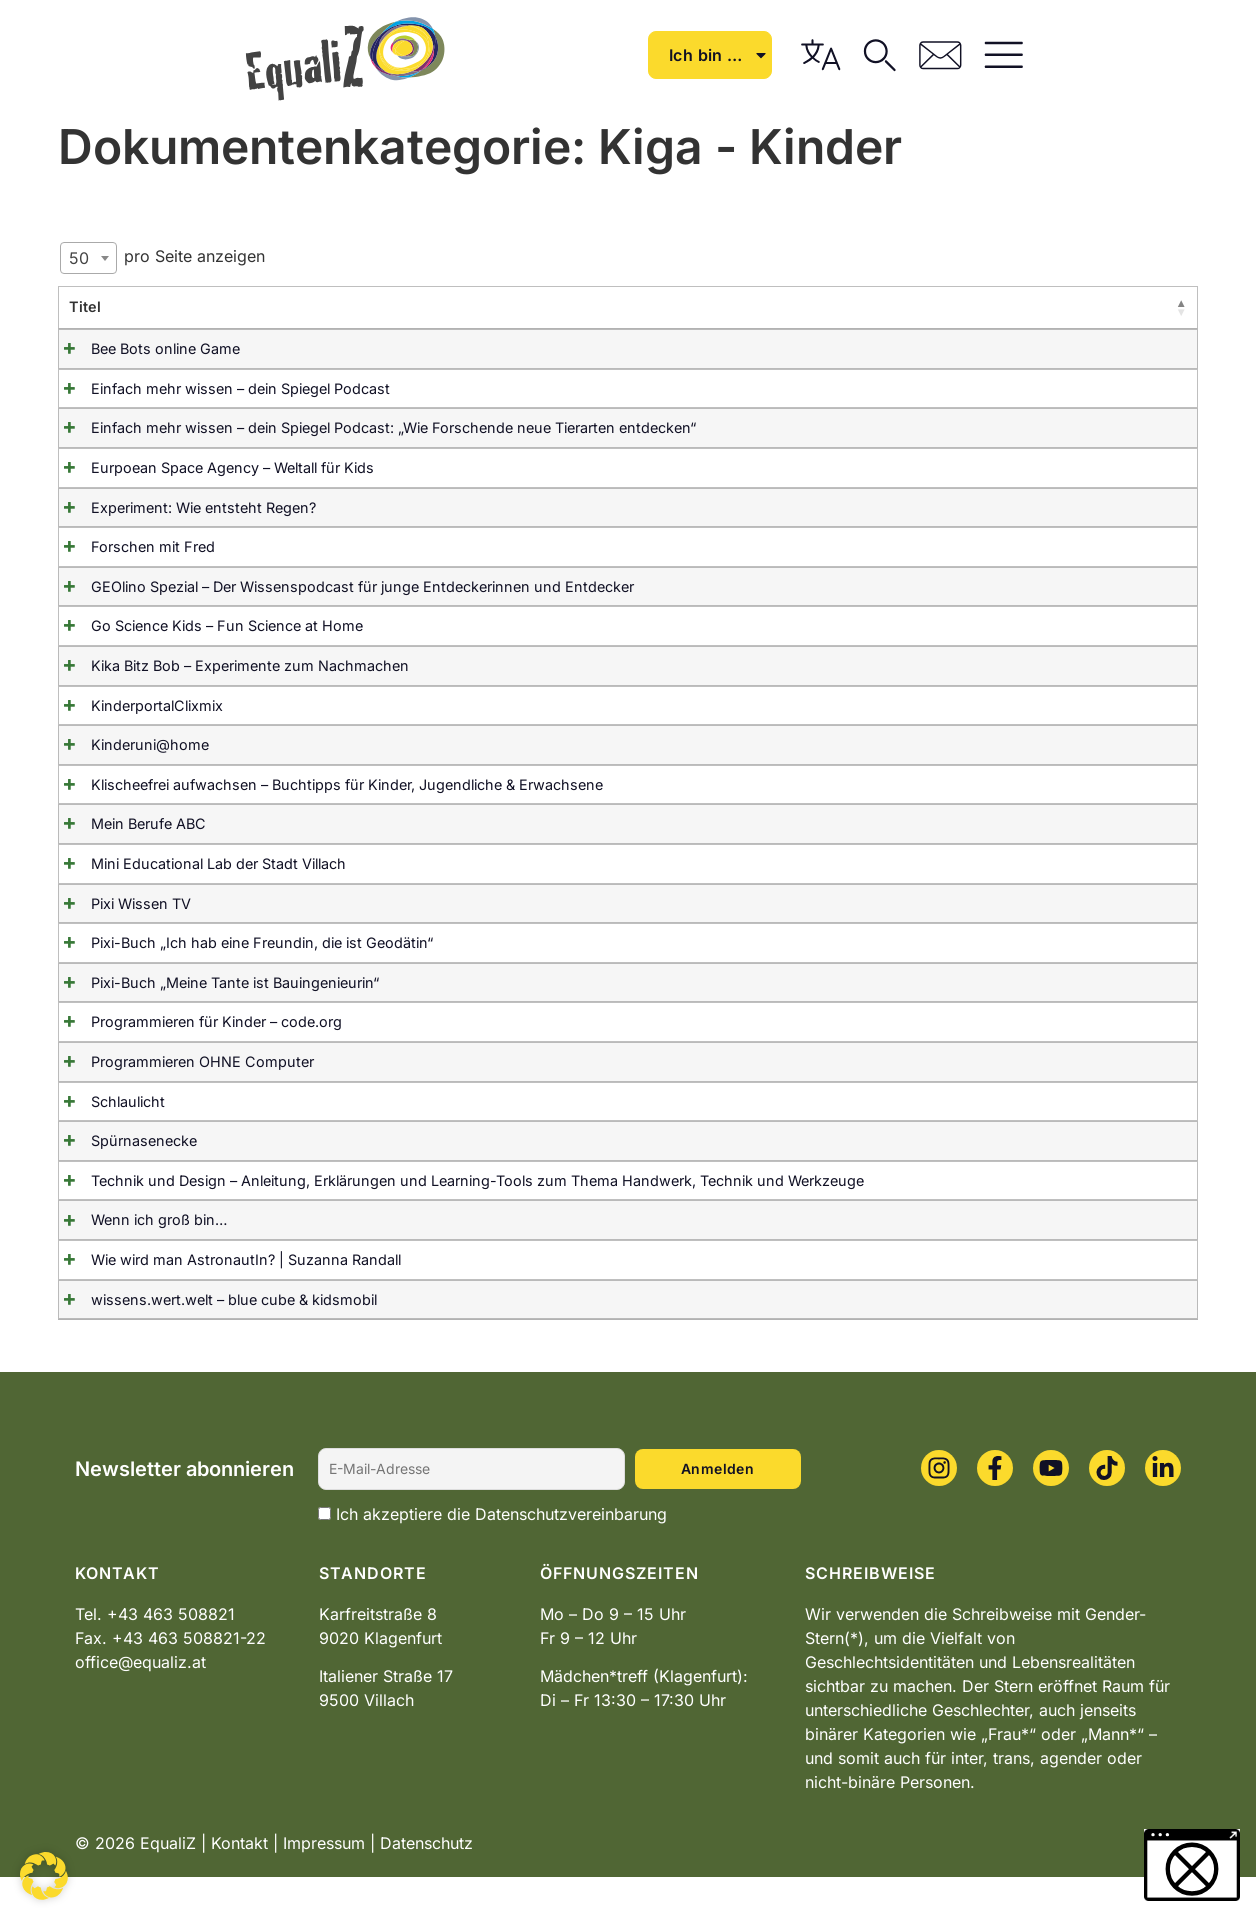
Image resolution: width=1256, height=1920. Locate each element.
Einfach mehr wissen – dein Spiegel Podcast (218, 388)
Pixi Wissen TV (119, 924)
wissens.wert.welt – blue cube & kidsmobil (212, 1342)
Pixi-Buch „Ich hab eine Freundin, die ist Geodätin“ (240, 964)
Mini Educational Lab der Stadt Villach (196, 885)
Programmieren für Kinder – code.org (194, 1043)
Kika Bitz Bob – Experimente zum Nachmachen (228, 665)
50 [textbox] (79, 258)
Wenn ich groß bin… (137, 1263)
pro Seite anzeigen (162, 258)
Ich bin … (880, 55)
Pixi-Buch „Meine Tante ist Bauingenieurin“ (213, 1003)
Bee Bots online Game (143, 348)
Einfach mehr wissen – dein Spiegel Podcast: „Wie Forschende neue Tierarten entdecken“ (371, 427)
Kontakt (239, 1886)
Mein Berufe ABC (126, 823)
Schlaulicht (106, 1122)
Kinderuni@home (128, 744)
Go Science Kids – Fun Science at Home (205, 625)
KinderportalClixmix (135, 705)
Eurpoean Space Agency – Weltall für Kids (210, 467)
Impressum (324, 1886)
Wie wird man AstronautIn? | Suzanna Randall (224, 1302)
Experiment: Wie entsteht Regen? (181, 507)
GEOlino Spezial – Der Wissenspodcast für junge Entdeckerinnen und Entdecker (340, 586)
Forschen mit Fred (131, 546)
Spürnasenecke (122, 1162)
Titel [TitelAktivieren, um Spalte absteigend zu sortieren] (85, 306)
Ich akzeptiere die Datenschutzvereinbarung (501, 1557)
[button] (44, 1876)
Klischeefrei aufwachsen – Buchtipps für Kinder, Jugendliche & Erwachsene (325, 784)
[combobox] (88, 258)
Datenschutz (426, 1886)
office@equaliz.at (140, 1705)
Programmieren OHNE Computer (180, 1083)
